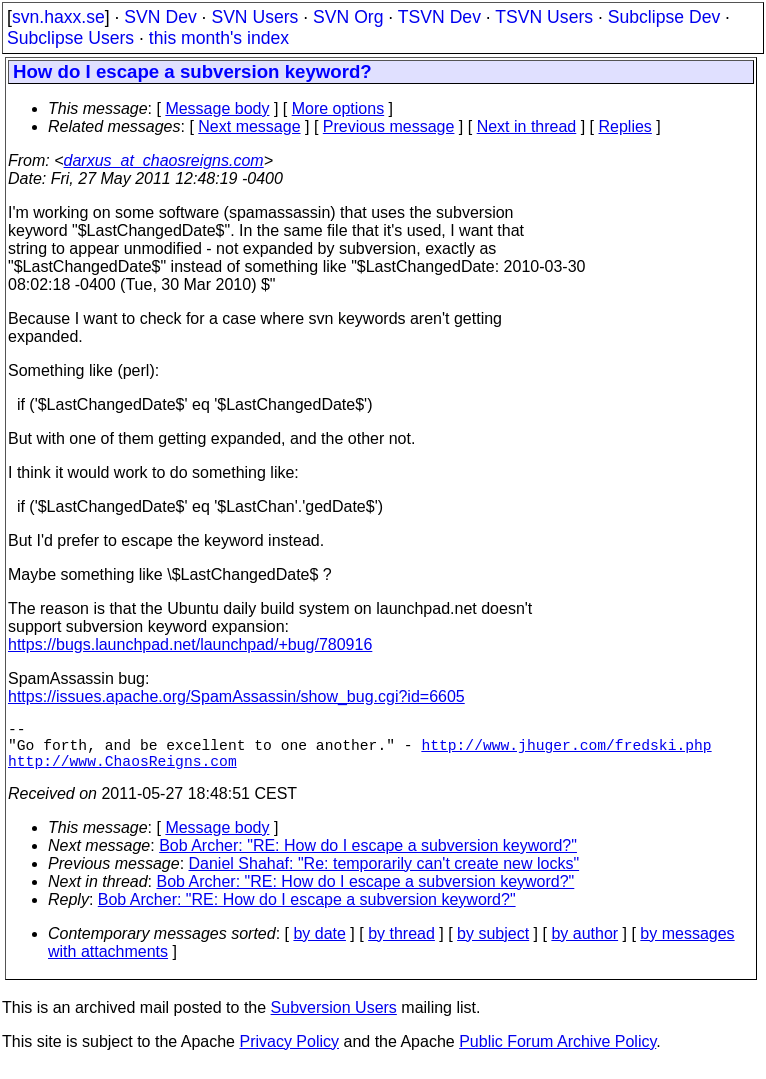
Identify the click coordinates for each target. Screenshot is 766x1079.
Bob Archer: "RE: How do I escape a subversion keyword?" (368, 857)
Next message (249, 126)
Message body (217, 108)
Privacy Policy (289, 1053)
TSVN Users (544, 17)
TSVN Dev (439, 17)
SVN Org (348, 17)
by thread (401, 945)
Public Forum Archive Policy (557, 1053)
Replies (625, 126)
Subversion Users (334, 1019)
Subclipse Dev (664, 17)
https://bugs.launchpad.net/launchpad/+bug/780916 (190, 644)
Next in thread (527, 126)
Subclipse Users (70, 38)
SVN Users (254, 17)
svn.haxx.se (58, 17)
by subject (493, 945)
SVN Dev (160, 17)
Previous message (389, 126)
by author (584, 945)
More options (338, 108)
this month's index (219, 38)
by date (319, 945)
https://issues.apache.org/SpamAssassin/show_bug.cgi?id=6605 (236, 696)
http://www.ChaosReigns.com (122, 772)
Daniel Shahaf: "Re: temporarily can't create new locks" (384, 875)
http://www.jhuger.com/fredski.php (566, 752)
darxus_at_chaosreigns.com (164, 160)
